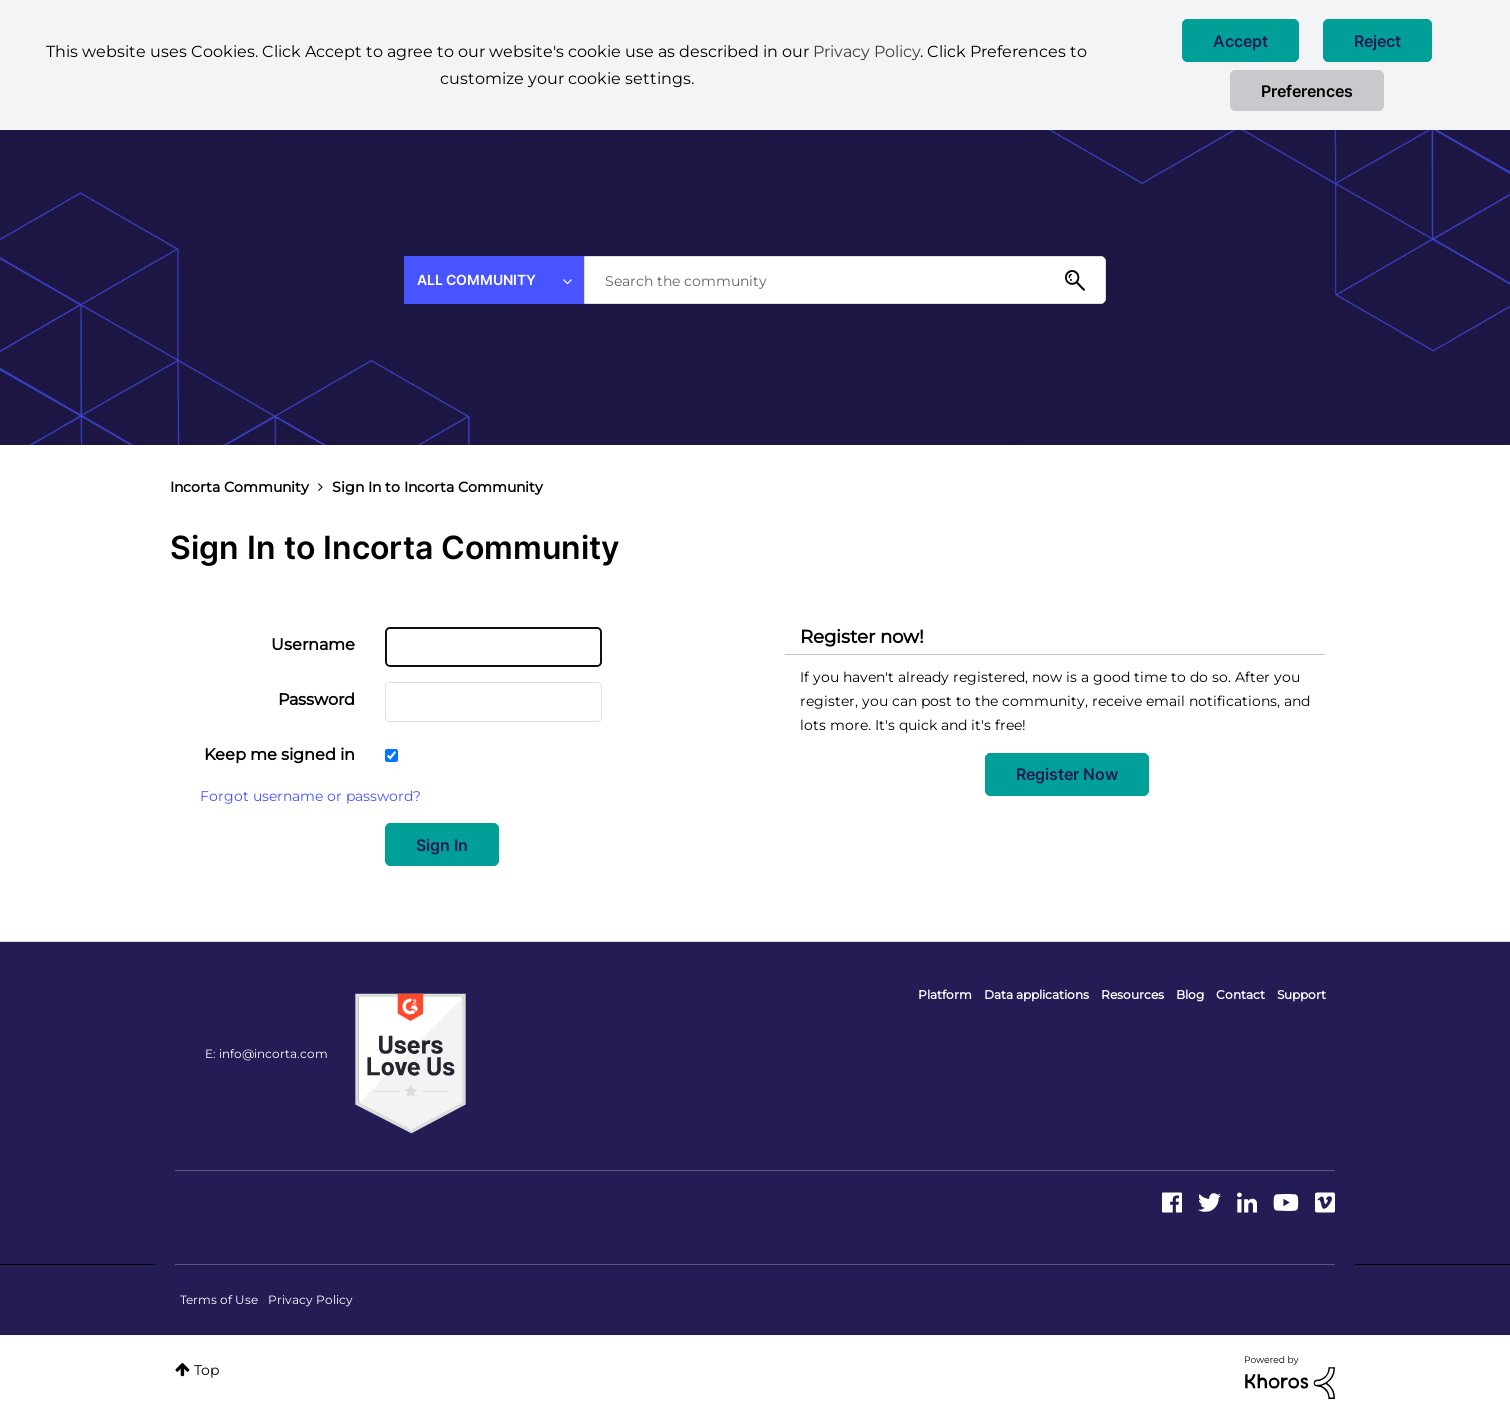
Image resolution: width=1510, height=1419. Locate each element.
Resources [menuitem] (1132, 994)
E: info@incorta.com (266, 1053)
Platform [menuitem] (945, 994)
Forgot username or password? (310, 796)
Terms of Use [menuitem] (219, 1299)
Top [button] (206, 1370)
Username (313, 644)
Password (316, 699)
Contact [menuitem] (1240, 994)
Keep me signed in (279, 754)
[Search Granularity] (494, 280)
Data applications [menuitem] (1036, 994)
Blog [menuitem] (1190, 994)
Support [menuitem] (1301, 994)
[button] (1240, 40)
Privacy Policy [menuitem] (310, 1299)
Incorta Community (239, 487)
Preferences (1307, 91)
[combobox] (845, 280)
